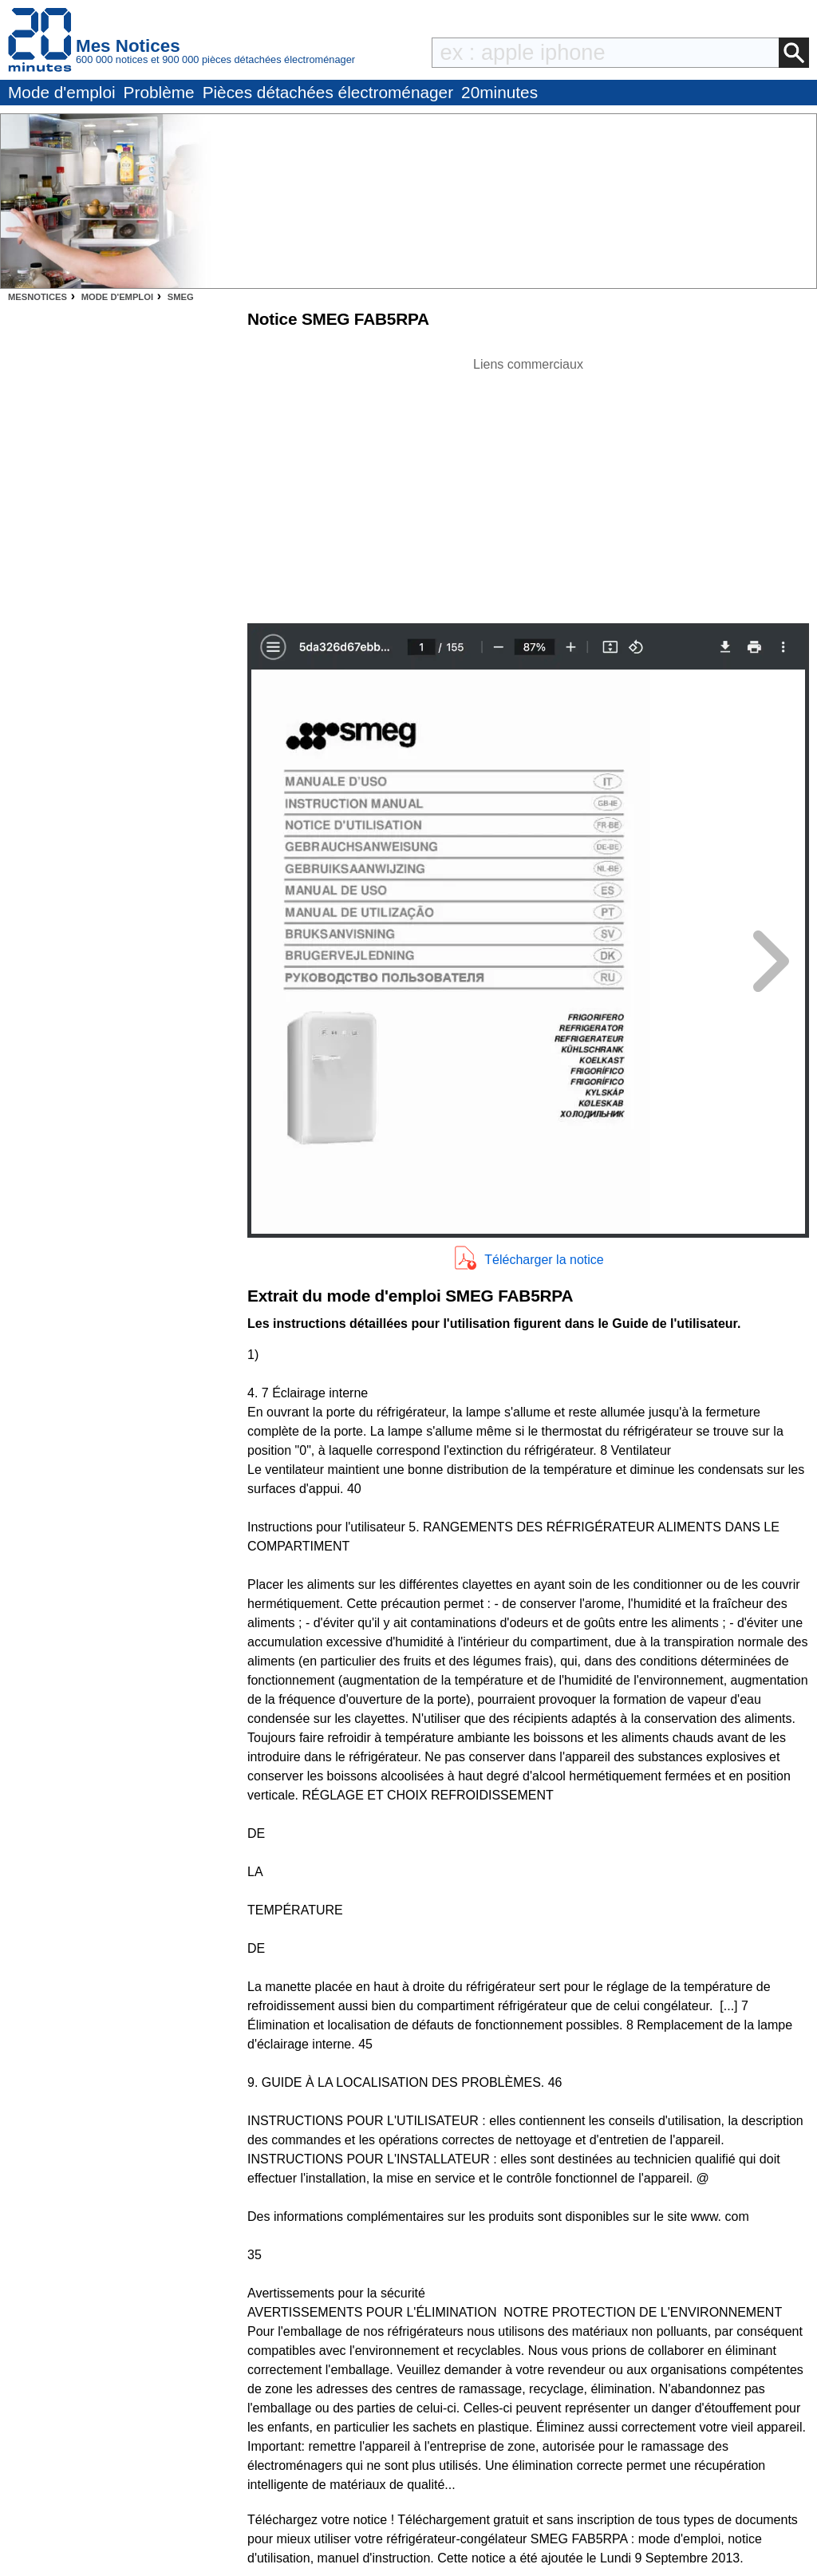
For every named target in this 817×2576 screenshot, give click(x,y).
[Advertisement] (528, 486)
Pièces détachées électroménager (328, 92)
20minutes (499, 92)
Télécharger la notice (543, 1259)
